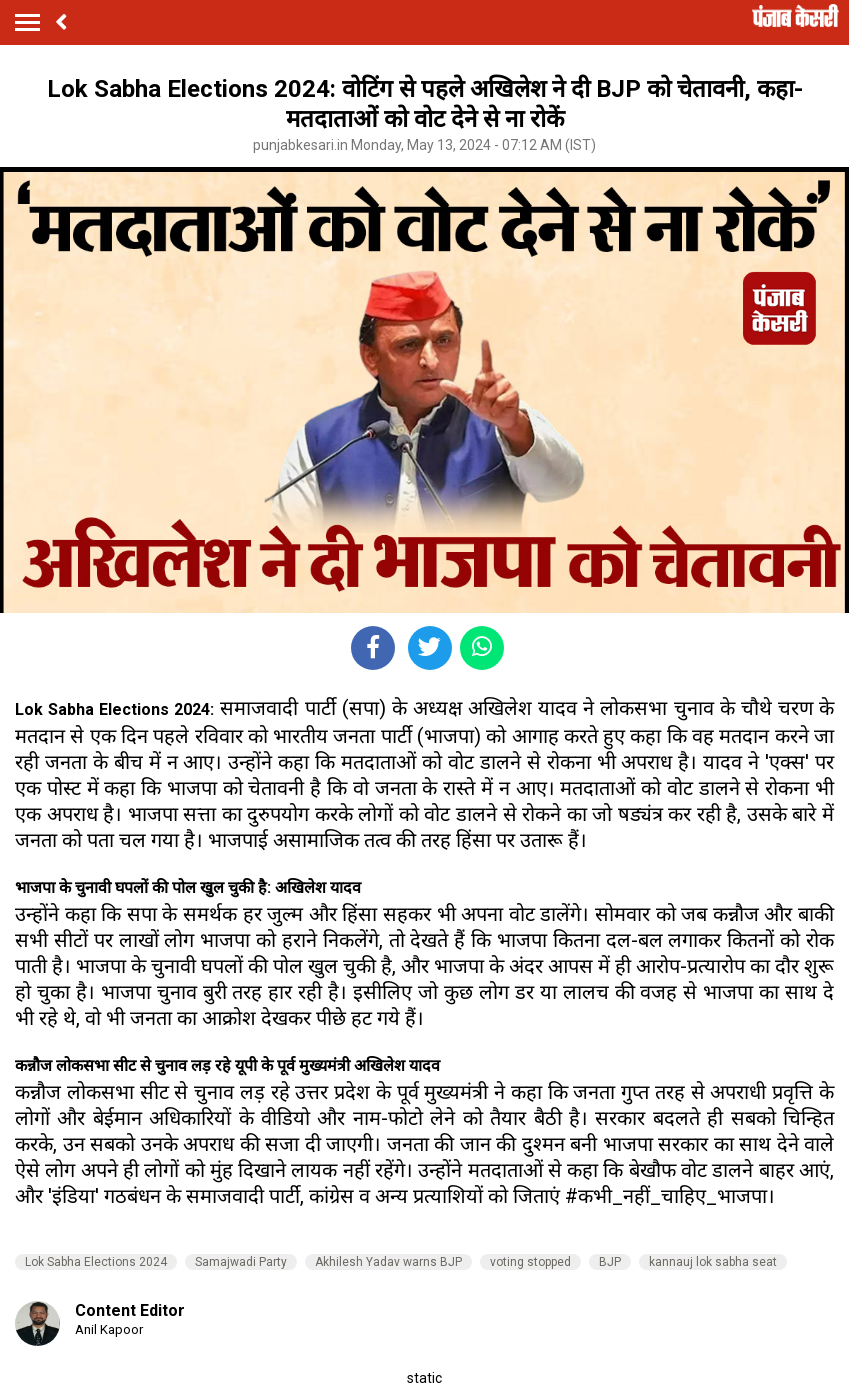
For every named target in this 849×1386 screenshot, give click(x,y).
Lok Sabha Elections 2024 (96, 1262)
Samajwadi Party (241, 1262)
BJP (610, 1262)
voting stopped (530, 1262)
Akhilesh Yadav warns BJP (388, 1262)
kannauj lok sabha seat (713, 1262)
